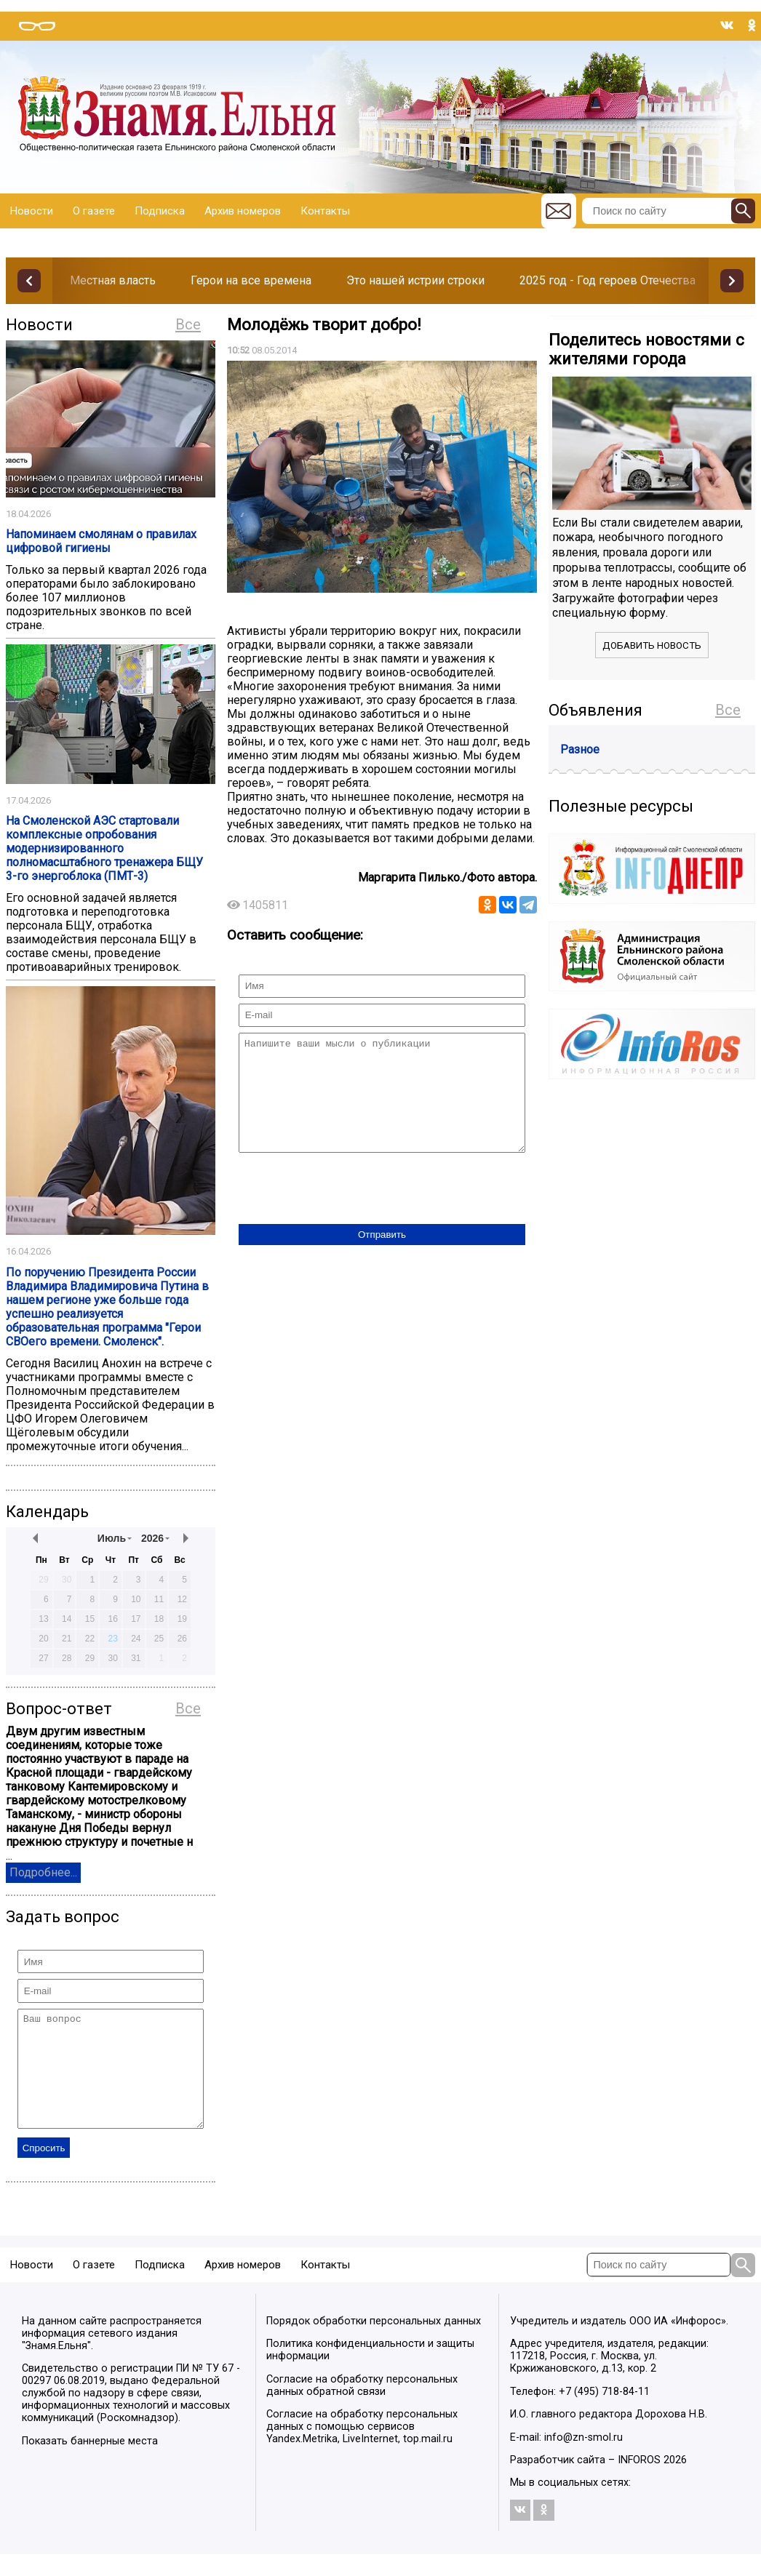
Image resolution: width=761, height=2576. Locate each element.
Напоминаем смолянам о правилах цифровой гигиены (101, 541)
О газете (94, 210)
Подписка (160, 210)
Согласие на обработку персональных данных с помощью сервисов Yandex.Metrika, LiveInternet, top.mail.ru (362, 2448)
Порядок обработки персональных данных (373, 2343)
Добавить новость (651, 645)
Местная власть (113, 280)
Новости (31, 210)
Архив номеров (242, 210)
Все (188, 324)
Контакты (325, 210)
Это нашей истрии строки (415, 280)
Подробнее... (43, 1872)
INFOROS (639, 2482)
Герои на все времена (251, 280)
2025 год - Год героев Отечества (607, 280)
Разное (579, 749)
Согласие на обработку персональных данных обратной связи (362, 2407)
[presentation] (349, 1211)
